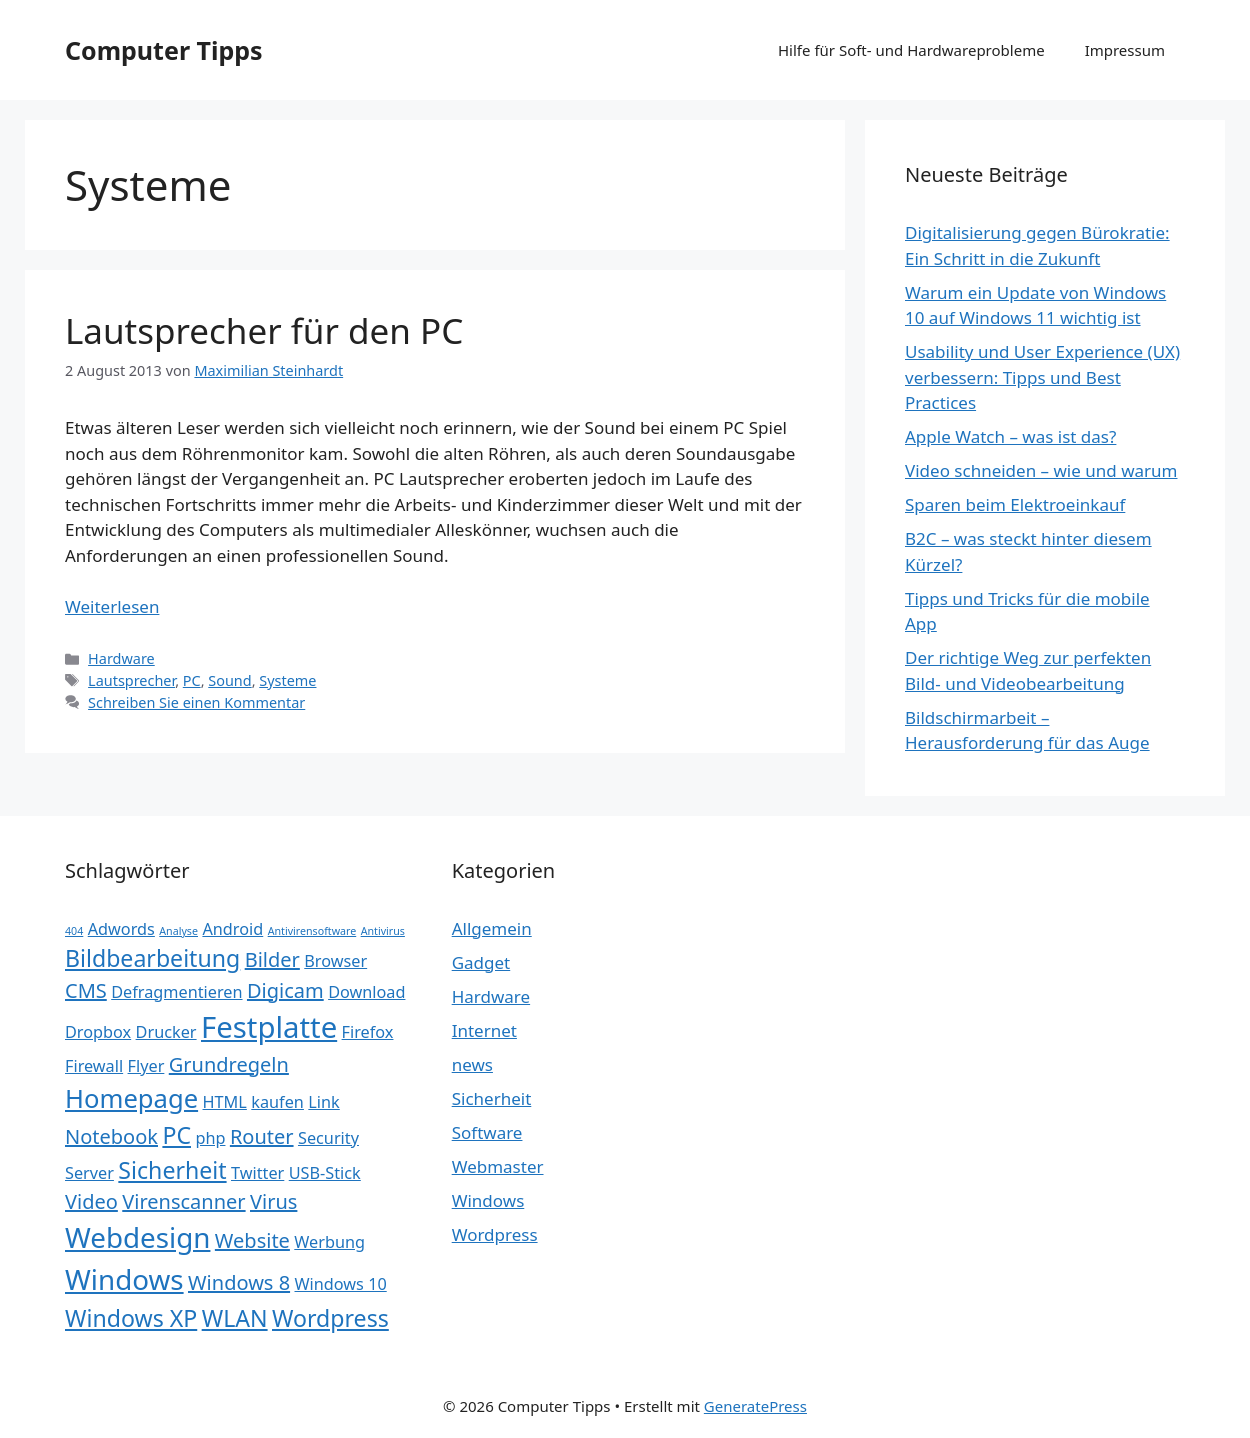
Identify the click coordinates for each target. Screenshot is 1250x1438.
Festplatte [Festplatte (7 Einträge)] (269, 1027)
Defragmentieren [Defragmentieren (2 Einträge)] (176, 992)
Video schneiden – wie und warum (1041, 470)
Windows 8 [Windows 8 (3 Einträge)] (239, 1282)
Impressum (1125, 50)
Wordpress (495, 1234)
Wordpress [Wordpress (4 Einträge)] (330, 1318)
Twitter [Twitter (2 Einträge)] (257, 1173)
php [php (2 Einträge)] (210, 1138)
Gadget (481, 962)
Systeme (287, 680)
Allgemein (492, 928)
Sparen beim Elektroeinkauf (1015, 504)
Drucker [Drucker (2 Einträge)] (166, 1032)
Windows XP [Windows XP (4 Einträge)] (131, 1318)
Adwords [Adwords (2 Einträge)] (121, 929)
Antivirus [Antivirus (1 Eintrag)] (383, 931)
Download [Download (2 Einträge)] (366, 992)
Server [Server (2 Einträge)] (89, 1173)
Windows (488, 1200)
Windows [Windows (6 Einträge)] (124, 1279)
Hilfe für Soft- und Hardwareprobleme (911, 50)
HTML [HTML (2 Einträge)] (225, 1102)
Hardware (121, 658)
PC (192, 680)
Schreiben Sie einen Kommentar (196, 702)
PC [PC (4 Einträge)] (176, 1135)
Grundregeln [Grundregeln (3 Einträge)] (229, 1064)
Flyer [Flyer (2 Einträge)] (146, 1066)
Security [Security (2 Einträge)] (328, 1138)
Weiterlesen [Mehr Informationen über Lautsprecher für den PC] (112, 606)
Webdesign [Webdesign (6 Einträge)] (137, 1237)
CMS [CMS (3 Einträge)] (86, 990)
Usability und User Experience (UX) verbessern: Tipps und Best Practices (1042, 377)
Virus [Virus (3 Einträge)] (273, 1201)
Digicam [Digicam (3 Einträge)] (285, 990)
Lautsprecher (131, 680)
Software (487, 1132)
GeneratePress (755, 1406)
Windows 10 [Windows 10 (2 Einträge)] (341, 1284)
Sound (229, 680)
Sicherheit (492, 1098)
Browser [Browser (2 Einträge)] (335, 961)
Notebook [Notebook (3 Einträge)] (111, 1136)
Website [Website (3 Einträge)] (252, 1240)
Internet (484, 1030)
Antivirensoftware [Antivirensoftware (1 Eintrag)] (312, 931)
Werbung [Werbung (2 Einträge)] (329, 1242)
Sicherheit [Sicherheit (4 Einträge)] (172, 1170)
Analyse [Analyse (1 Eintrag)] (178, 931)
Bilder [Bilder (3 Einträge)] (272, 959)
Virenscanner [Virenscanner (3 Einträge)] (183, 1201)
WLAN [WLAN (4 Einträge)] (235, 1318)
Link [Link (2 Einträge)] (323, 1102)
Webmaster (498, 1166)
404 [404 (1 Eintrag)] (74, 931)
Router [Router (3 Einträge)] (262, 1136)
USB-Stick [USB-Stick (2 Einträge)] (325, 1173)
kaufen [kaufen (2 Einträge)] (277, 1102)
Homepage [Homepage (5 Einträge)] (131, 1098)
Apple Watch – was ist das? (1010, 436)
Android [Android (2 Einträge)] (232, 929)
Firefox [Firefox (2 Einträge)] (368, 1032)
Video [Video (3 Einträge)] (91, 1201)
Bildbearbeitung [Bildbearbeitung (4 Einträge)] (152, 958)
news (472, 1064)
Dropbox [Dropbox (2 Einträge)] (98, 1032)
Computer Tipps (164, 50)
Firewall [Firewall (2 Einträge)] (94, 1066)
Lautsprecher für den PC (264, 330)
